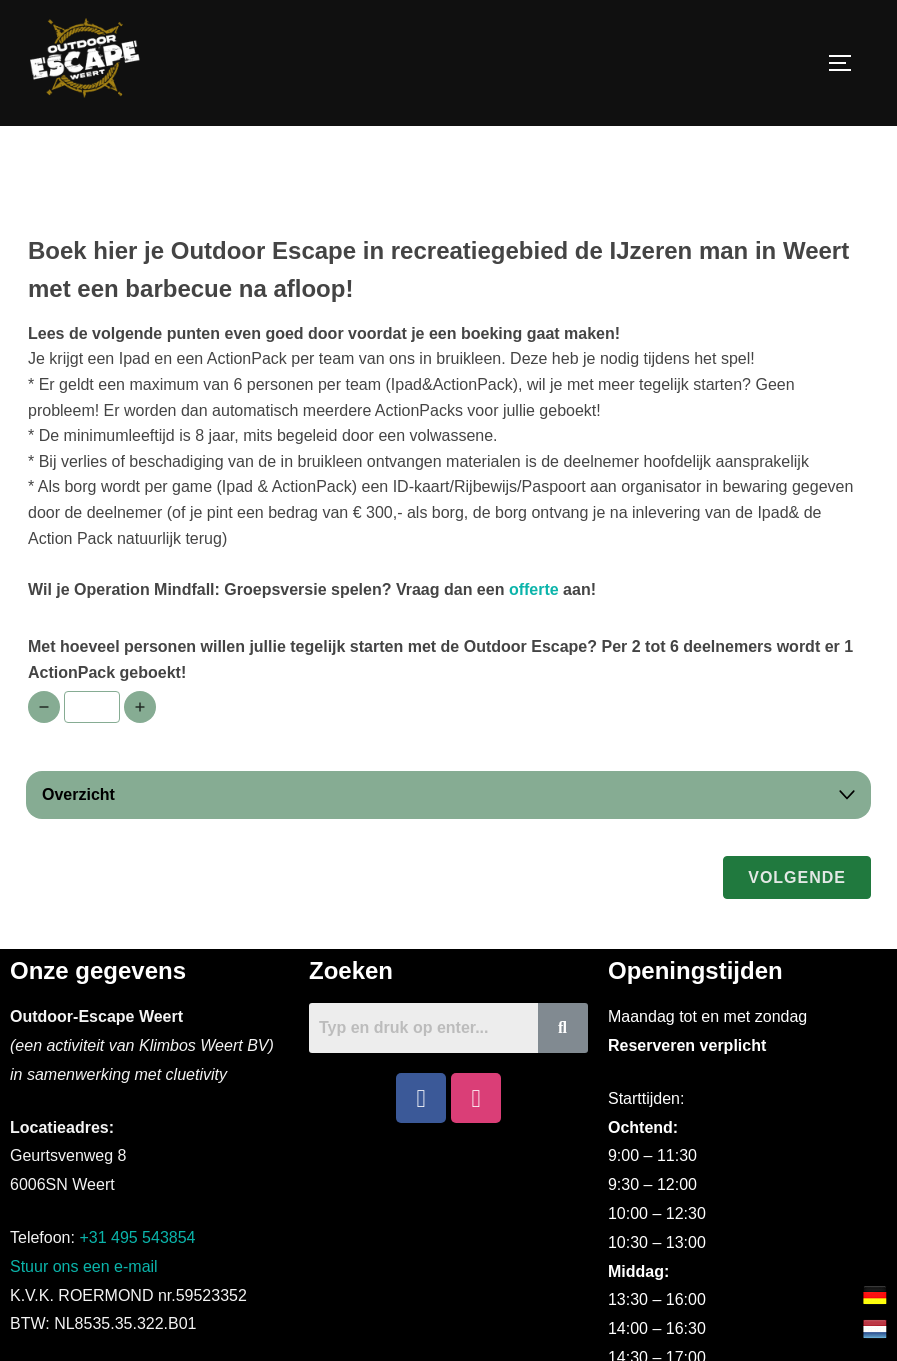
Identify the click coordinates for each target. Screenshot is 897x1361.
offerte (534, 634)
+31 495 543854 (137, 1283)
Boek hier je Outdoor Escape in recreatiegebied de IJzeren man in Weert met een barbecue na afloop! (438, 315)
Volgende (797, 922)
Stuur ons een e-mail (84, 1312)
